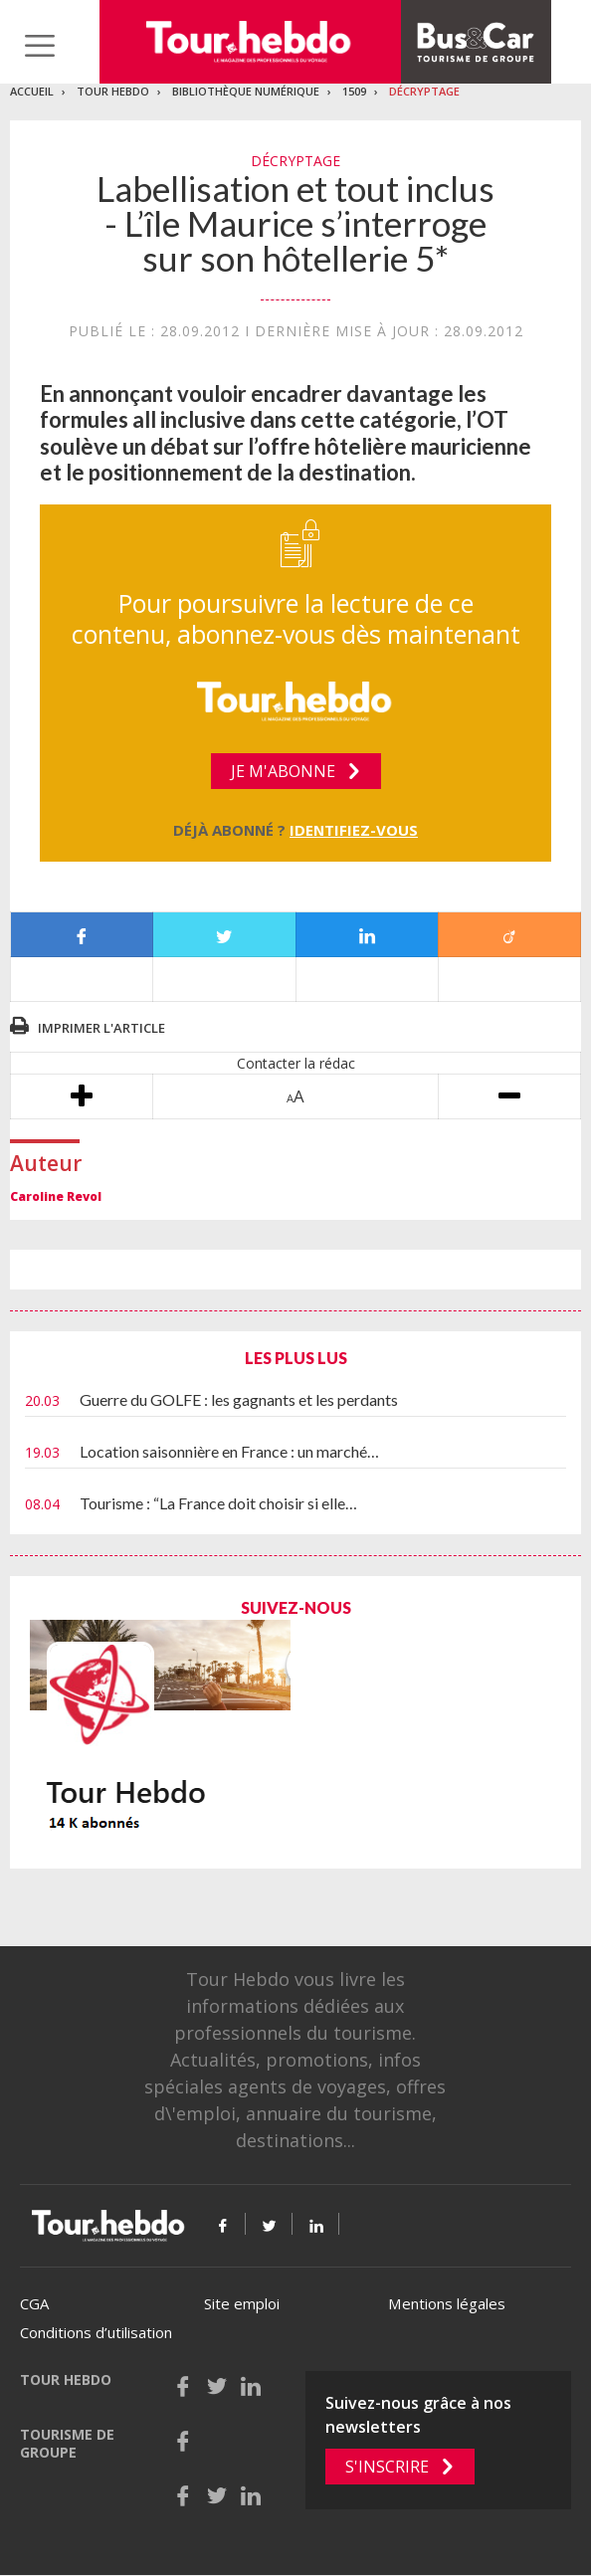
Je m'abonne (283, 771)
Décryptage (424, 91)
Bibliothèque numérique (245, 91)
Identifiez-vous (354, 830)
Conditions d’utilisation (96, 2332)
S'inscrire (387, 2466)
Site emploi (242, 2303)
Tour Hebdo (113, 91)
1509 (354, 91)
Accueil (32, 91)
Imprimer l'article (101, 1028)
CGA (34, 2303)
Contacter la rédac (296, 1063)
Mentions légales (446, 2303)
